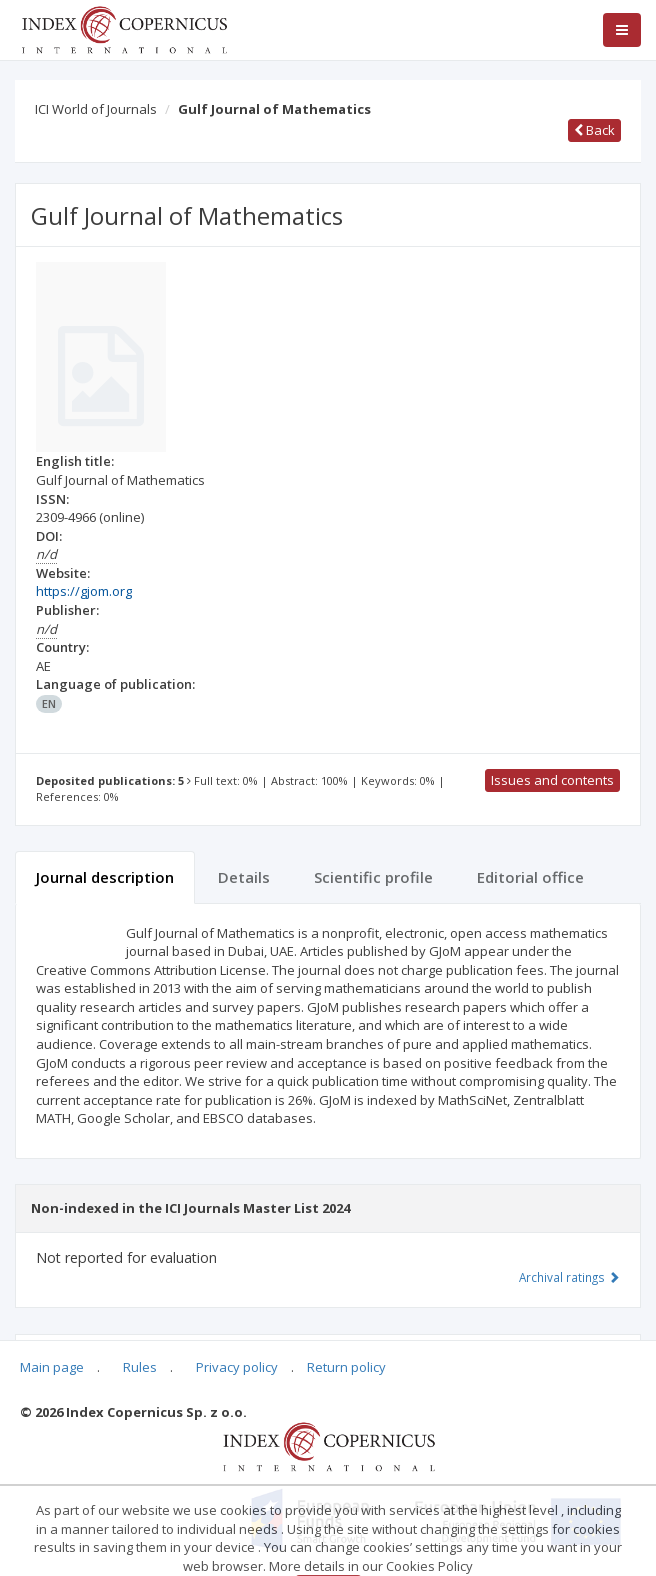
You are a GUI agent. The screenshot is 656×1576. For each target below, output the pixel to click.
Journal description (105, 877)
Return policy (346, 1367)
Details (244, 877)
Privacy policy (237, 1367)
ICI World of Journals (96, 109)
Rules (140, 1367)
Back (594, 130)
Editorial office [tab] (530, 877)
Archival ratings (569, 1277)
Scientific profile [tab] (373, 877)
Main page (52, 1367)
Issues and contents (552, 780)
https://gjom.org (84, 591)
